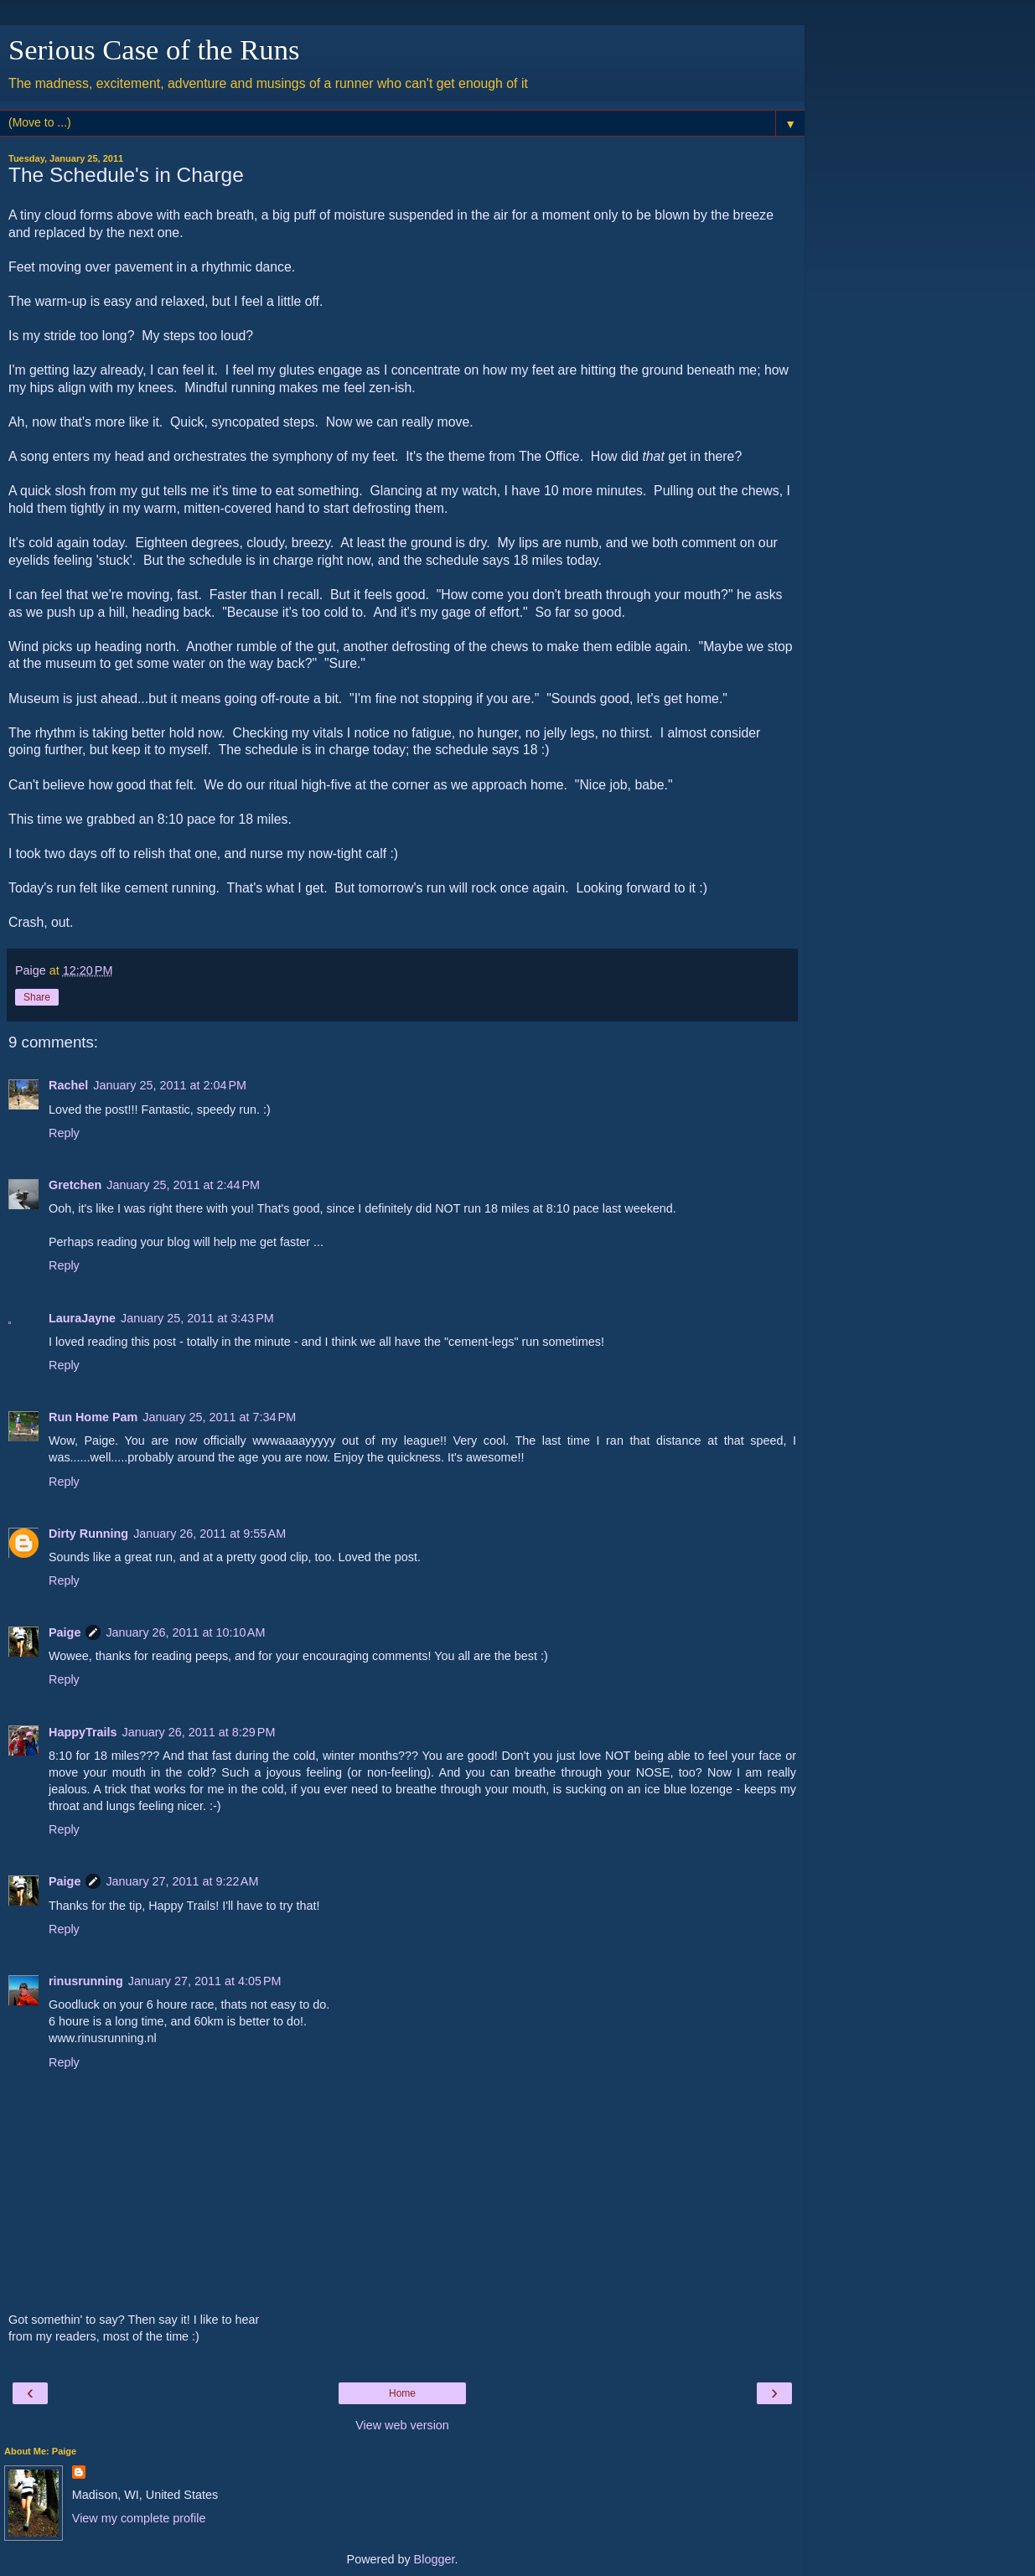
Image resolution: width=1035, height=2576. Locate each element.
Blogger (434, 2559)
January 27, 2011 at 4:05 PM (205, 1981)
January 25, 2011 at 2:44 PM (183, 1185)
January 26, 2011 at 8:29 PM (199, 1732)
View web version (402, 2425)
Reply (64, 1133)
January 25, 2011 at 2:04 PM (169, 1085)
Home (402, 2393)
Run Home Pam (93, 1417)
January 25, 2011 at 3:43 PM (197, 1318)
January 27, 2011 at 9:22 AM (182, 1881)
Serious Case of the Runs (153, 49)
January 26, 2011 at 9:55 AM (209, 1533)
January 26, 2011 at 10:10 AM (185, 1632)
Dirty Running (88, 1533)
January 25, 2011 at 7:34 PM (219, 1417)
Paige (64, 1632)
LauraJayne (82, 1318)
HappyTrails (83, 1732)
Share (36, 997)
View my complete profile (139, 2518)
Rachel (68, 1085)
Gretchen (75, 1185)
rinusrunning (86, 1981)
